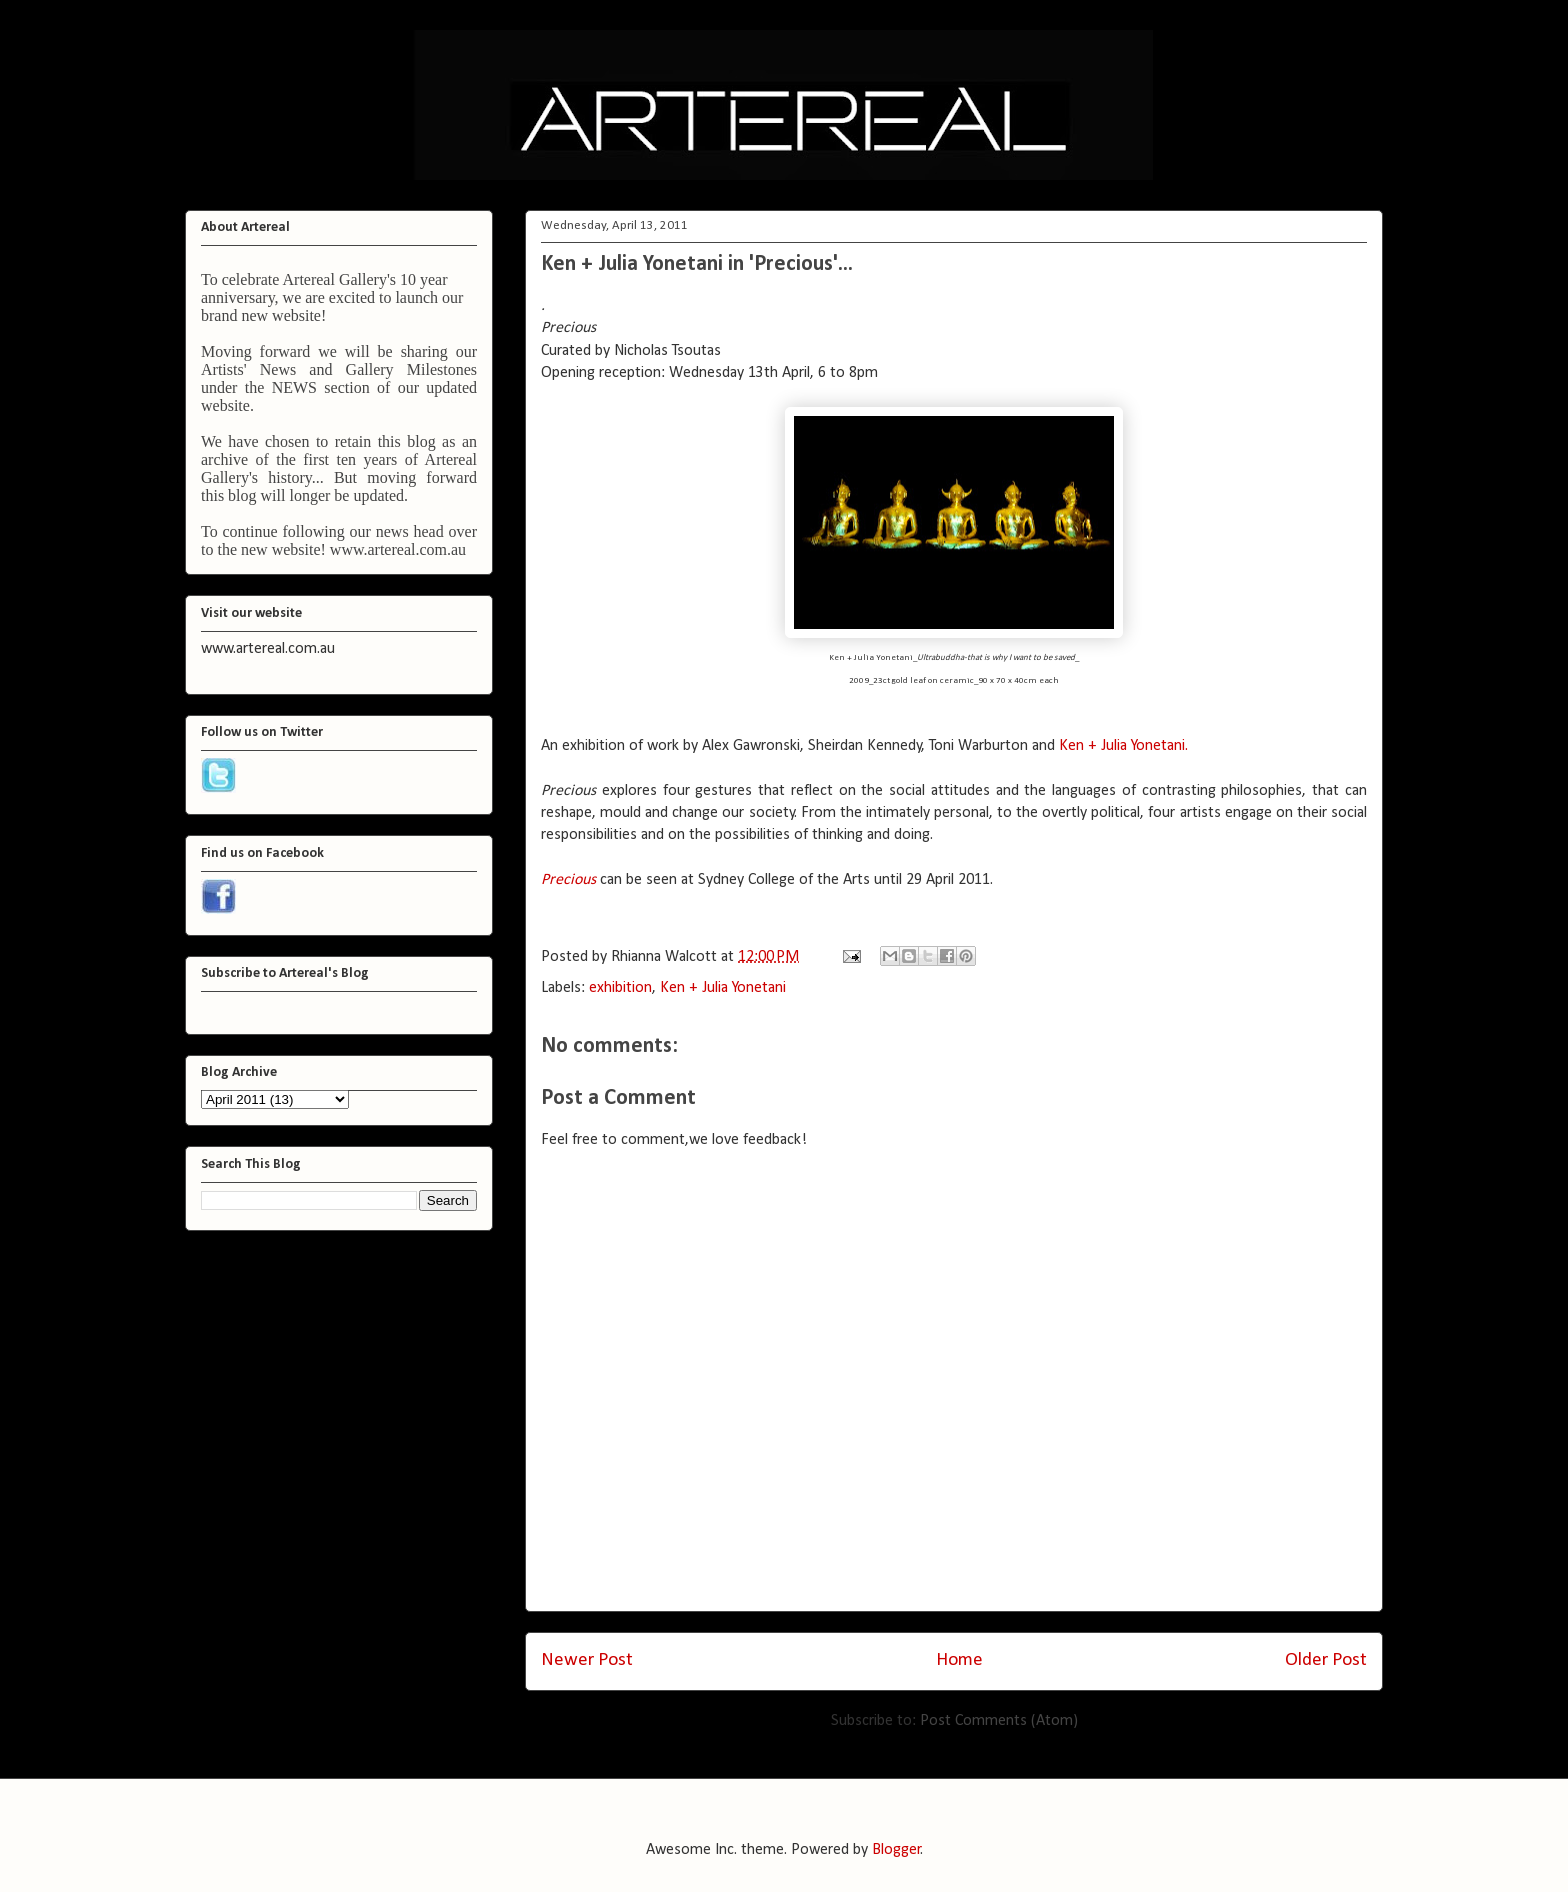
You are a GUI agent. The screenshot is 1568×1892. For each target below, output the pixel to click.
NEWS (294, 387)
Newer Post (587, 1660)
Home (959, 1660)
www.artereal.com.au (398, 549)
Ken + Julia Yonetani (723, 988)
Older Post (1326, 1660)
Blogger (896, 1850)
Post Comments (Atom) (999, 1721)
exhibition (620, 988)
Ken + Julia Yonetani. (1123, 746)
